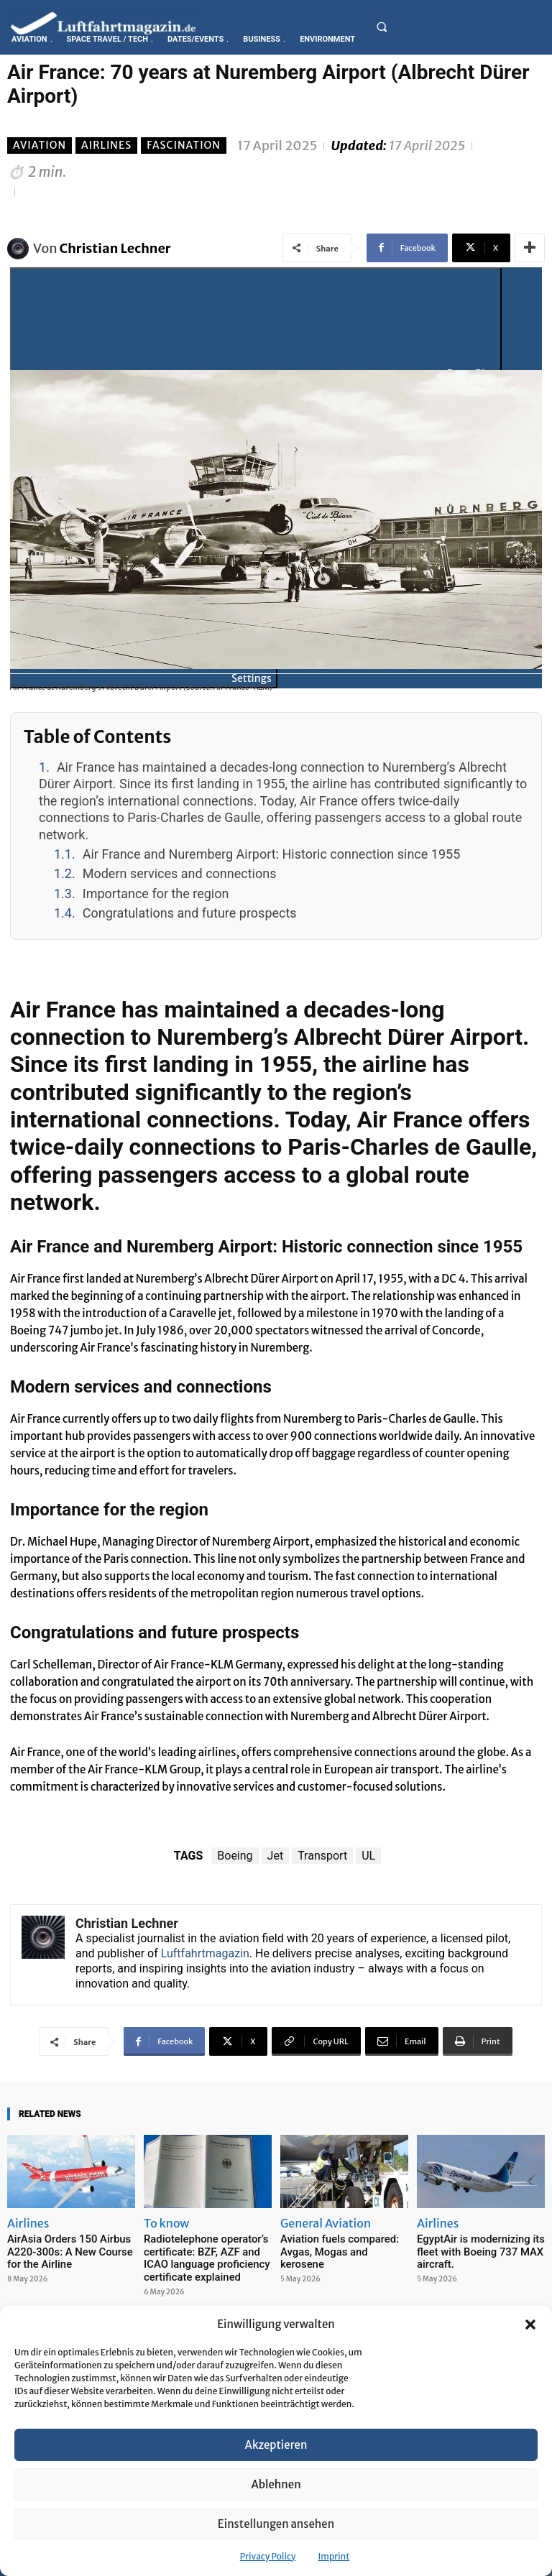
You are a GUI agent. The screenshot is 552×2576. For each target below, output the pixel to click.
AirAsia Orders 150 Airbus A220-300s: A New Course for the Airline (69, 2249)
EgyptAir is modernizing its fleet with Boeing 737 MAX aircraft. (473, 2249)
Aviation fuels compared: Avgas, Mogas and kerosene (338, 2244)
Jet (275, 1855)
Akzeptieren (276, 2445)
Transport (322, 1855)
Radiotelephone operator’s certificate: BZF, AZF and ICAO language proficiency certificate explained (207, 2255)
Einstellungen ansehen (276, 2524)
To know (166, 2223)
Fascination (183, 145)
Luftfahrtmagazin (205, 1953)
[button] (530, 2324)
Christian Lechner (115, 248)
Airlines (106, 145)
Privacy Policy (268, 2556)
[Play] (256, 325)
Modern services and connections (180, 873)
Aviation (39, 145)
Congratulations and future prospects (190, 912)
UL (368, 1855)
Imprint (333, 2556)
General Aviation (325, 2223)
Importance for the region (156, 893)
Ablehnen (275, 2484)
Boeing (234, 1855)
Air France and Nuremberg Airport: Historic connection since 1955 (272, 854)
